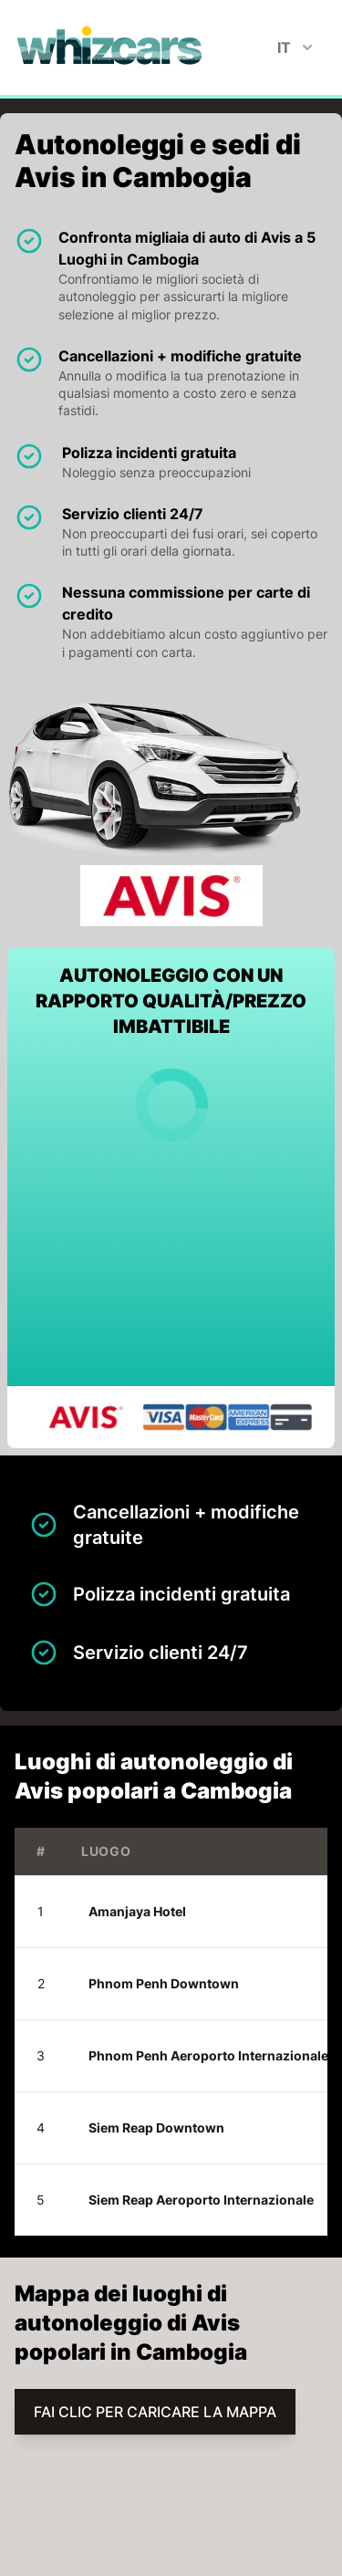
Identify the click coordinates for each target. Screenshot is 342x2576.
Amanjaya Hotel (137, 1911)
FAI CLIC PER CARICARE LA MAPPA (155, 2412)
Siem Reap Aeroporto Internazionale (201, 2199)
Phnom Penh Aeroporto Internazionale (208, 2055)
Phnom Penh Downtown (163, 1983)
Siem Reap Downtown (156, 2127)
